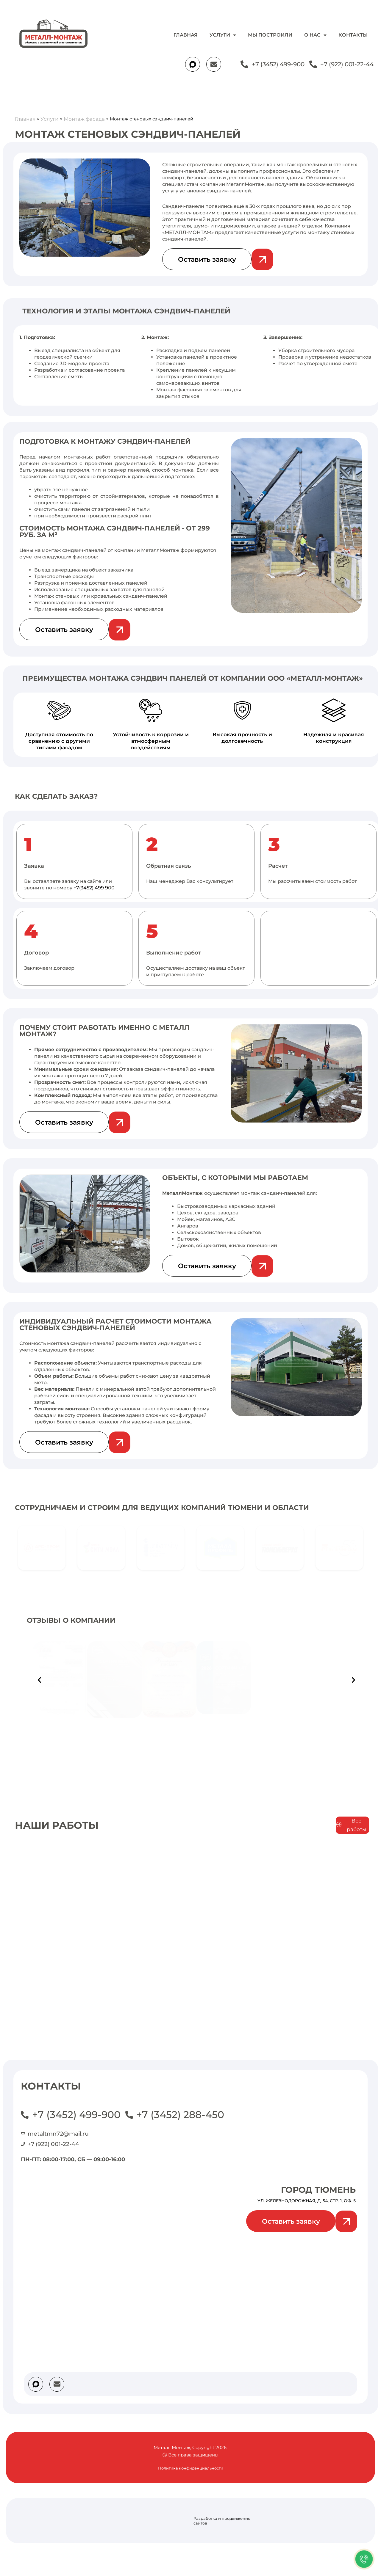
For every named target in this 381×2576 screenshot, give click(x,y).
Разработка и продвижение (221, 2518)
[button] (39, 1680)
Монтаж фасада (84, 119)
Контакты (353, 35)
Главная (186, 35)
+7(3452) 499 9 (91, 888)
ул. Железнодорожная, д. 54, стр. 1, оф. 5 (306, 2200)
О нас (315, 35)
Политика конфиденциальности (190, 2468)
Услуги (223, 35)
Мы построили (270, 35)
